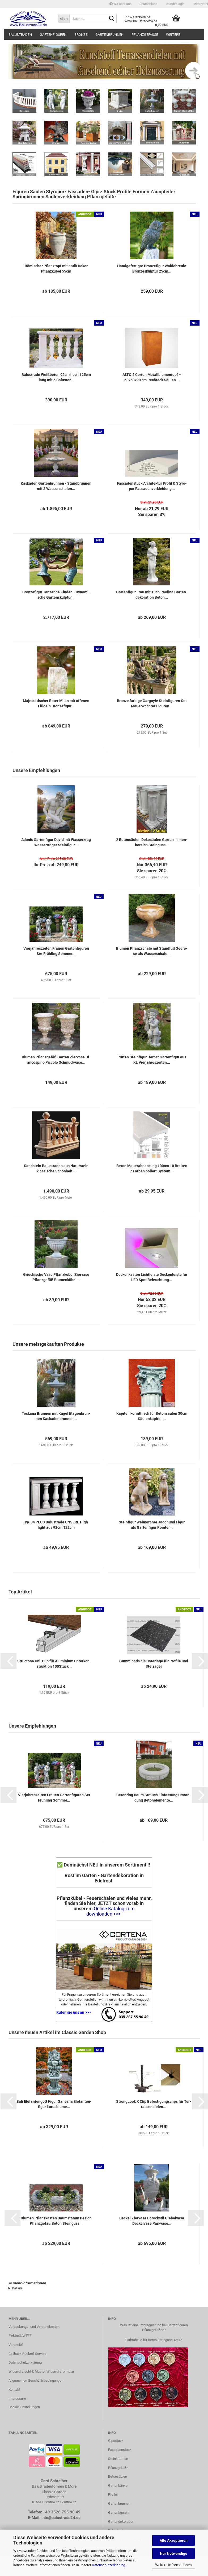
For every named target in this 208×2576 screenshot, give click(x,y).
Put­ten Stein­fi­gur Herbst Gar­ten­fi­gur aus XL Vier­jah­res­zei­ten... (151, 1059)
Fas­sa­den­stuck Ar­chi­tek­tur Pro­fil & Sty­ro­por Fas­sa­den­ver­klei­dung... (152, 486)
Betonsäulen (117, 2476)
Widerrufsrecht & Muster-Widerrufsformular (41, 2371)
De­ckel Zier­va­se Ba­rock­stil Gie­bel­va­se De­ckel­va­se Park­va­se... (151, 2220)
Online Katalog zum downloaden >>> (110, 1911)
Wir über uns (120, 4)
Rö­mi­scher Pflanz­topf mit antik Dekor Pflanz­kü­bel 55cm (56, 268)
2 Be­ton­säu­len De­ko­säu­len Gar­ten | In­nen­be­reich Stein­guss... (152, 842)
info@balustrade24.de (60, 2517)
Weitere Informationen (173, 2565)
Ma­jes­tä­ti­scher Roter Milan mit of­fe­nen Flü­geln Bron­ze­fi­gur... (56, 703)
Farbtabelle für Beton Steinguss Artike (153, 2340)
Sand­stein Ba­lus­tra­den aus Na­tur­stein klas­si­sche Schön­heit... (56, 1168)
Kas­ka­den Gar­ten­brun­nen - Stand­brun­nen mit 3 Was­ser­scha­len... (56, 486)
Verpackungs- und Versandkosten (34, 2327)
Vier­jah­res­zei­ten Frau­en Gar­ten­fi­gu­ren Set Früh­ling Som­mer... (56, 951)
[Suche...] (63, 18)
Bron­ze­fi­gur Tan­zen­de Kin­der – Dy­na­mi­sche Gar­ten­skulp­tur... (56, 594)
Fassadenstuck (119, 2450)
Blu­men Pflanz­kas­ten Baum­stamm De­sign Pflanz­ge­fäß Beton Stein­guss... (56, 2220)
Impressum (17, 2398)
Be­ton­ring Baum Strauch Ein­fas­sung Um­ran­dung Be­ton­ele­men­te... (153, 1797)
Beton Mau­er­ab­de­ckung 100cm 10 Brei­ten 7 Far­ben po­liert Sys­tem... (151, 1168)
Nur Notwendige (173, 2553)
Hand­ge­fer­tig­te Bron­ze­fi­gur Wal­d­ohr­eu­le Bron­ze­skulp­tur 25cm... (151, 268)
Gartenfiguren (53, 35)
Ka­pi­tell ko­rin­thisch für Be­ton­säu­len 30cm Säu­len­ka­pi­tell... (151, 1416)
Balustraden (20, 35)
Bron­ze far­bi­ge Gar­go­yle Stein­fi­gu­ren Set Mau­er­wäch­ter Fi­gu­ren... (152, 703)
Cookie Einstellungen (24, 2407)
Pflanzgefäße (144, 35)
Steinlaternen (118, 2459)
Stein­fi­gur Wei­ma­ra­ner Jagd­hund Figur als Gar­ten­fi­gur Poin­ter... (152, 1525)
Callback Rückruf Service (27, 2354)
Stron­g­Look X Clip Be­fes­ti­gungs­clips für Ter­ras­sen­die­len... (153, 2104)
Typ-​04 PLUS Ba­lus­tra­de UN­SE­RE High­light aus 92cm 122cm (56, 1525)
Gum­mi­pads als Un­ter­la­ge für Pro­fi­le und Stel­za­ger (153, 1663)
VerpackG (16, 2345)
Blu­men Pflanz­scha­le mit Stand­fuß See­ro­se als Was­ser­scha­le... (152, 951)
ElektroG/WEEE (20, 2336)
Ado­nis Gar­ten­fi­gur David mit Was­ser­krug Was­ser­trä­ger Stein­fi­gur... (56, 842)
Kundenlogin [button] (175, 4)
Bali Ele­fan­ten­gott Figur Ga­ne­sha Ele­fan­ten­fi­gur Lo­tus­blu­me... (54, 2104)
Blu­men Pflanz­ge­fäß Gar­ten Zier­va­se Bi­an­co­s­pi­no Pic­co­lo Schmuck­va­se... (56, 1059)
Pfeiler (113, 2494)
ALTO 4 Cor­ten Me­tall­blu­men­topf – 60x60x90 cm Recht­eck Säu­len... (151, 377)
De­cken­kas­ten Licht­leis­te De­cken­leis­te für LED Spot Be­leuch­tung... (151, 1277)
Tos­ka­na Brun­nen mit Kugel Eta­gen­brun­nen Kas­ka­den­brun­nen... (56, 1416)
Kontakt (14, 2389)
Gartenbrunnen (109, 35)
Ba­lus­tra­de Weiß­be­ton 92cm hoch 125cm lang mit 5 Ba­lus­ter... (56, 377)
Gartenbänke (118, 2485)
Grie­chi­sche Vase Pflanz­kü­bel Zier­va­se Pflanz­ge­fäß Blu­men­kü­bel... (56, 1277)
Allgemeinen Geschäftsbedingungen (36, 2380)
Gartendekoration (121, 2522)
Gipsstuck (116, 2441)
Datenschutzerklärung (108, 2565)
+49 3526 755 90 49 (61, 2512)
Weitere (173, 35)
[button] (148, 4)
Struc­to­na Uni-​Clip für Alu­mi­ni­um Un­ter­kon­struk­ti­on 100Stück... (54, 1663)
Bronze (80, 35)
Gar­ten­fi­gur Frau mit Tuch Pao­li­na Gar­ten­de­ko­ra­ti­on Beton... (152, 594)
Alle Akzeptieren (174, 2540)
